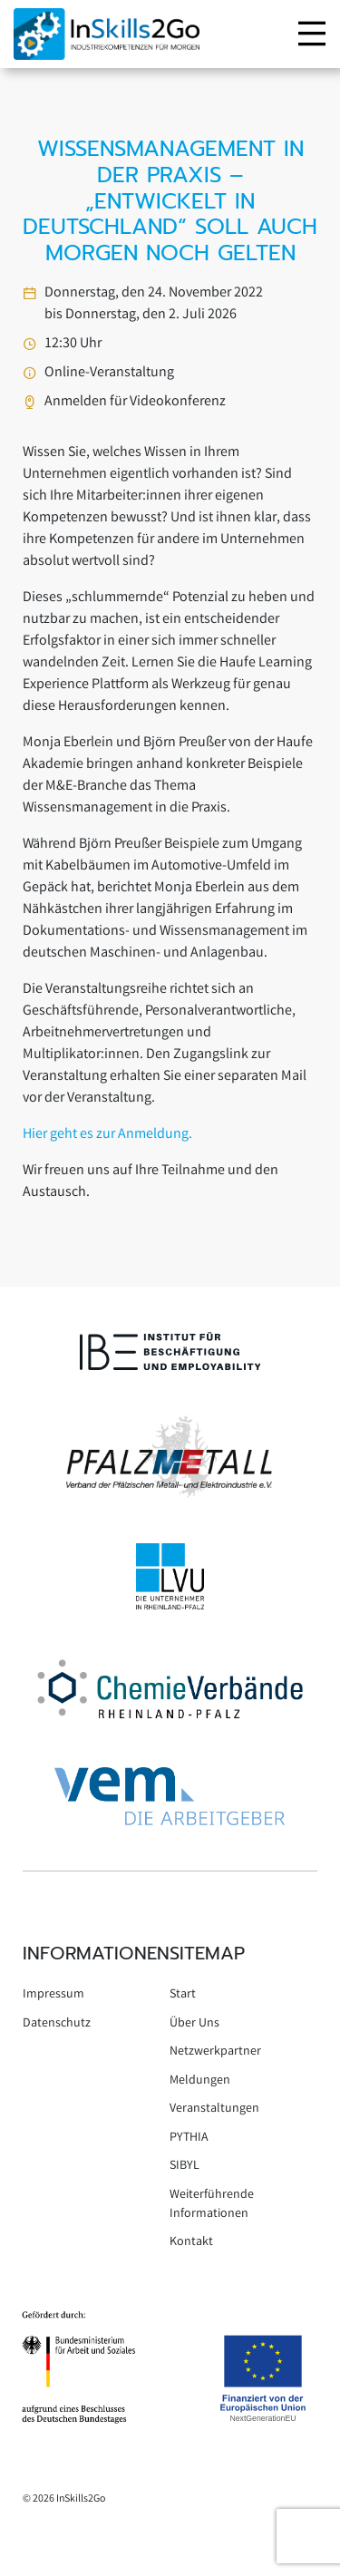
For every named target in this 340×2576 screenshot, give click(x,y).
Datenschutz (57, 2024)
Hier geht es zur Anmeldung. (107, 1134)
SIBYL (184, 2166)
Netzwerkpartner (215, 2052)
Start (183, 1995)
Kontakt (191, 2242)
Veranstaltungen (214, 2109)
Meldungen (200, 2081)
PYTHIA (189, 2138)
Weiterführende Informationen (212, 2204)
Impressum (53, 1995)
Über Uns (194, 2024)
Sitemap (207, 1953)
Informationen (96, 1953)
